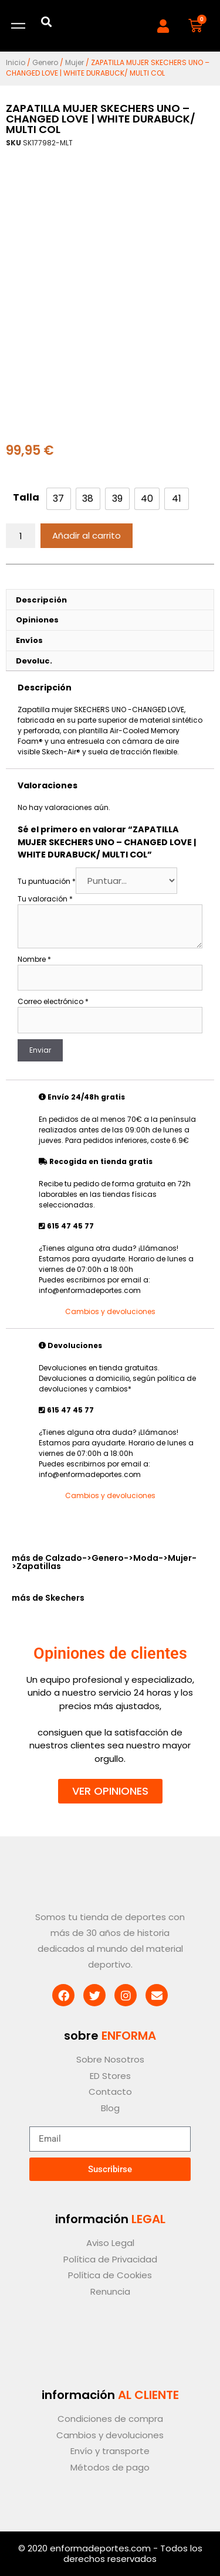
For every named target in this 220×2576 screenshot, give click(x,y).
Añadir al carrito (86, 535)
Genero (45, 62)
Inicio (15, 62)
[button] (46, 21)
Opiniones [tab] (37, 619)
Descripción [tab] (41, 599)
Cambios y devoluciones (110, 1311)
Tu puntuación (47, 881)
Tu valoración (45, 899)
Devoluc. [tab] (34, 660)
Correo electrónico (53, 1001)
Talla (26, 497)
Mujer (74, 62)
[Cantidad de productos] (20, 536)
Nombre (34, 959)
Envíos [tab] (29, 640)
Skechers (64, 1598)
